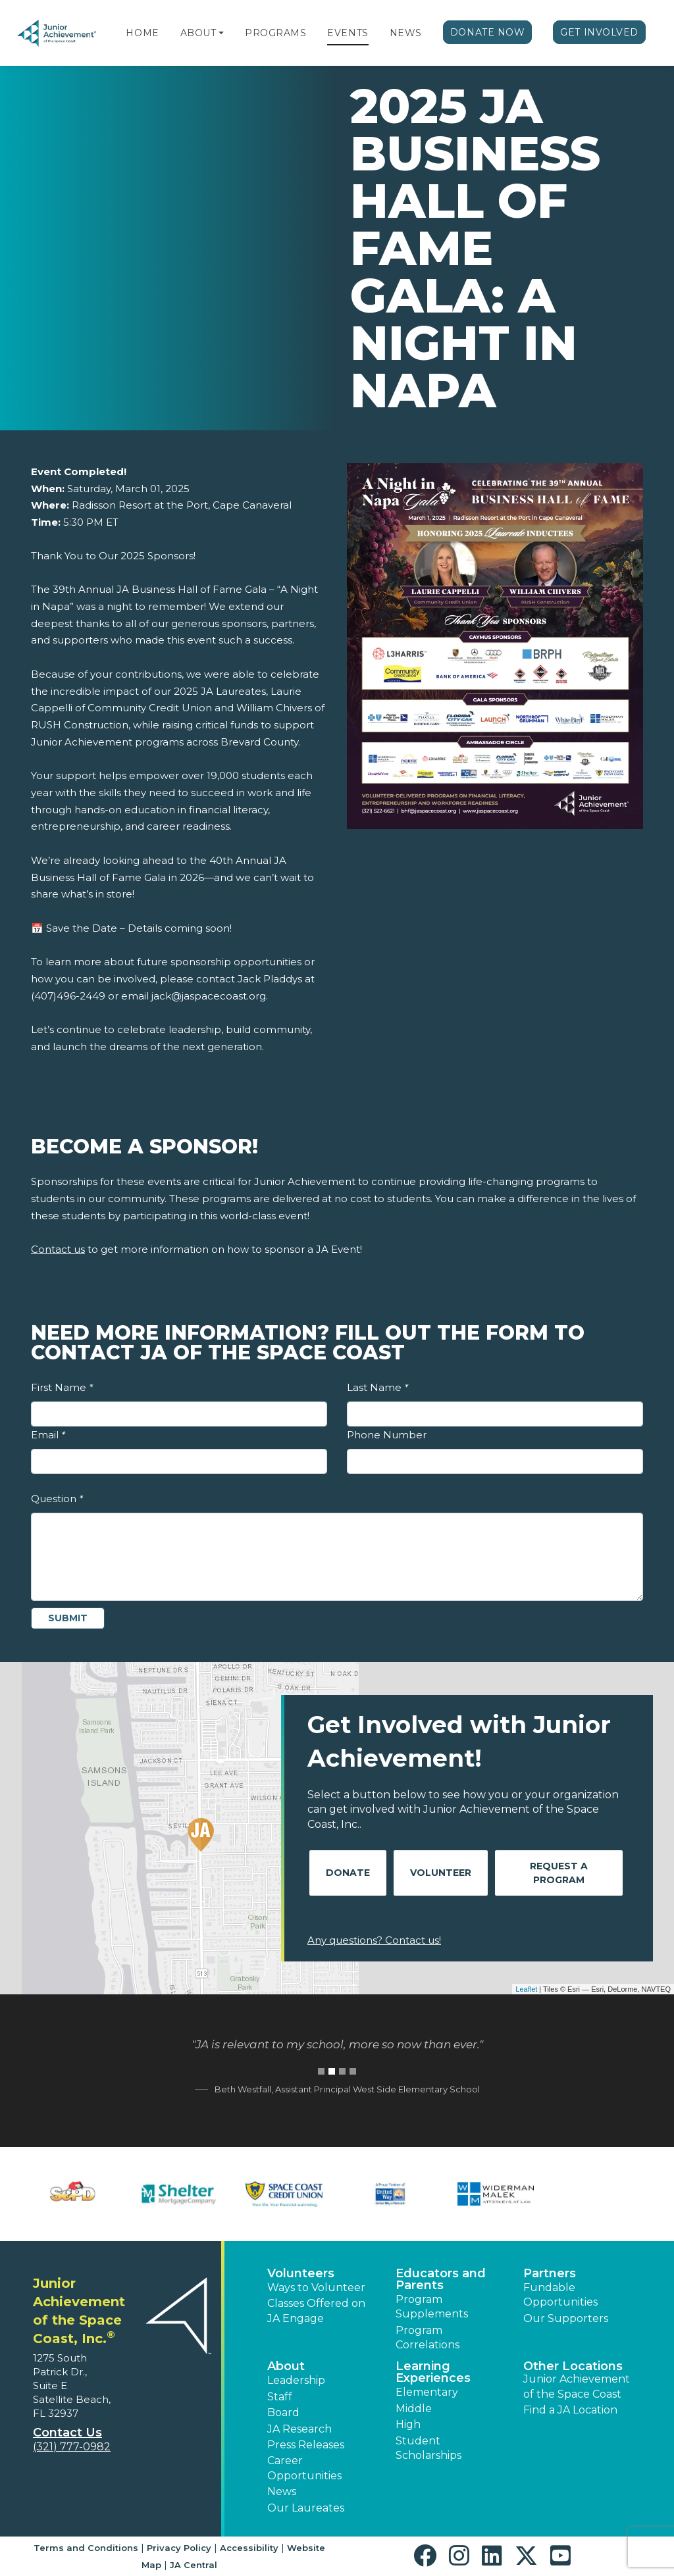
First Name (62, 1387)
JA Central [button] (193, 2565)
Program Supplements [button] (432, 2306)
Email (48, 1434)
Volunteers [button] (300, 2273)
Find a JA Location (570, 2410)
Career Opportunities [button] (304, 2467)
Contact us (58, 1249)
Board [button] (283, 2412)
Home (142, 33)
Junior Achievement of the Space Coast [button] (576, 2386)
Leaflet (526, 1989)
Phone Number (387, 1434)
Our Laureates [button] (305, 2508)
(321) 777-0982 (72, 2446)
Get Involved (599, 32)
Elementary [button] (427, 2392)
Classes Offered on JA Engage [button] (316, 2310)
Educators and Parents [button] (441, 2279)
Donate (348, 1873)
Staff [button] (279, 2396)
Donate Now (487, 32)
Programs (275, 33)
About (198, 33)
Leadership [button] (296, 2380)
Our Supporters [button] (565, 2318)
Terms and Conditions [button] (86, 2547)
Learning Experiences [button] (433, 2372)
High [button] (408, 2424)
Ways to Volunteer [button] (316, 2287)
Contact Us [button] (67, 2432)
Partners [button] (549, 2273)
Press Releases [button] (305, 2444)
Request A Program (559, 1873)
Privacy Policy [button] (179, 2547)
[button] (221, 33)
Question (57, 1498)
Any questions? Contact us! (374, 1940)
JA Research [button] (299, 2429)
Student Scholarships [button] (428, 2448)
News (406, 33)
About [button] (286, 2366)
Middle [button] (414, 2408)
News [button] (281, 2491)
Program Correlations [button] (427, 2337)
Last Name (377, 1387)
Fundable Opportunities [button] (560, 2294)
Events (347, 33)
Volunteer (440, 1873)
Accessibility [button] (249, 2547)
